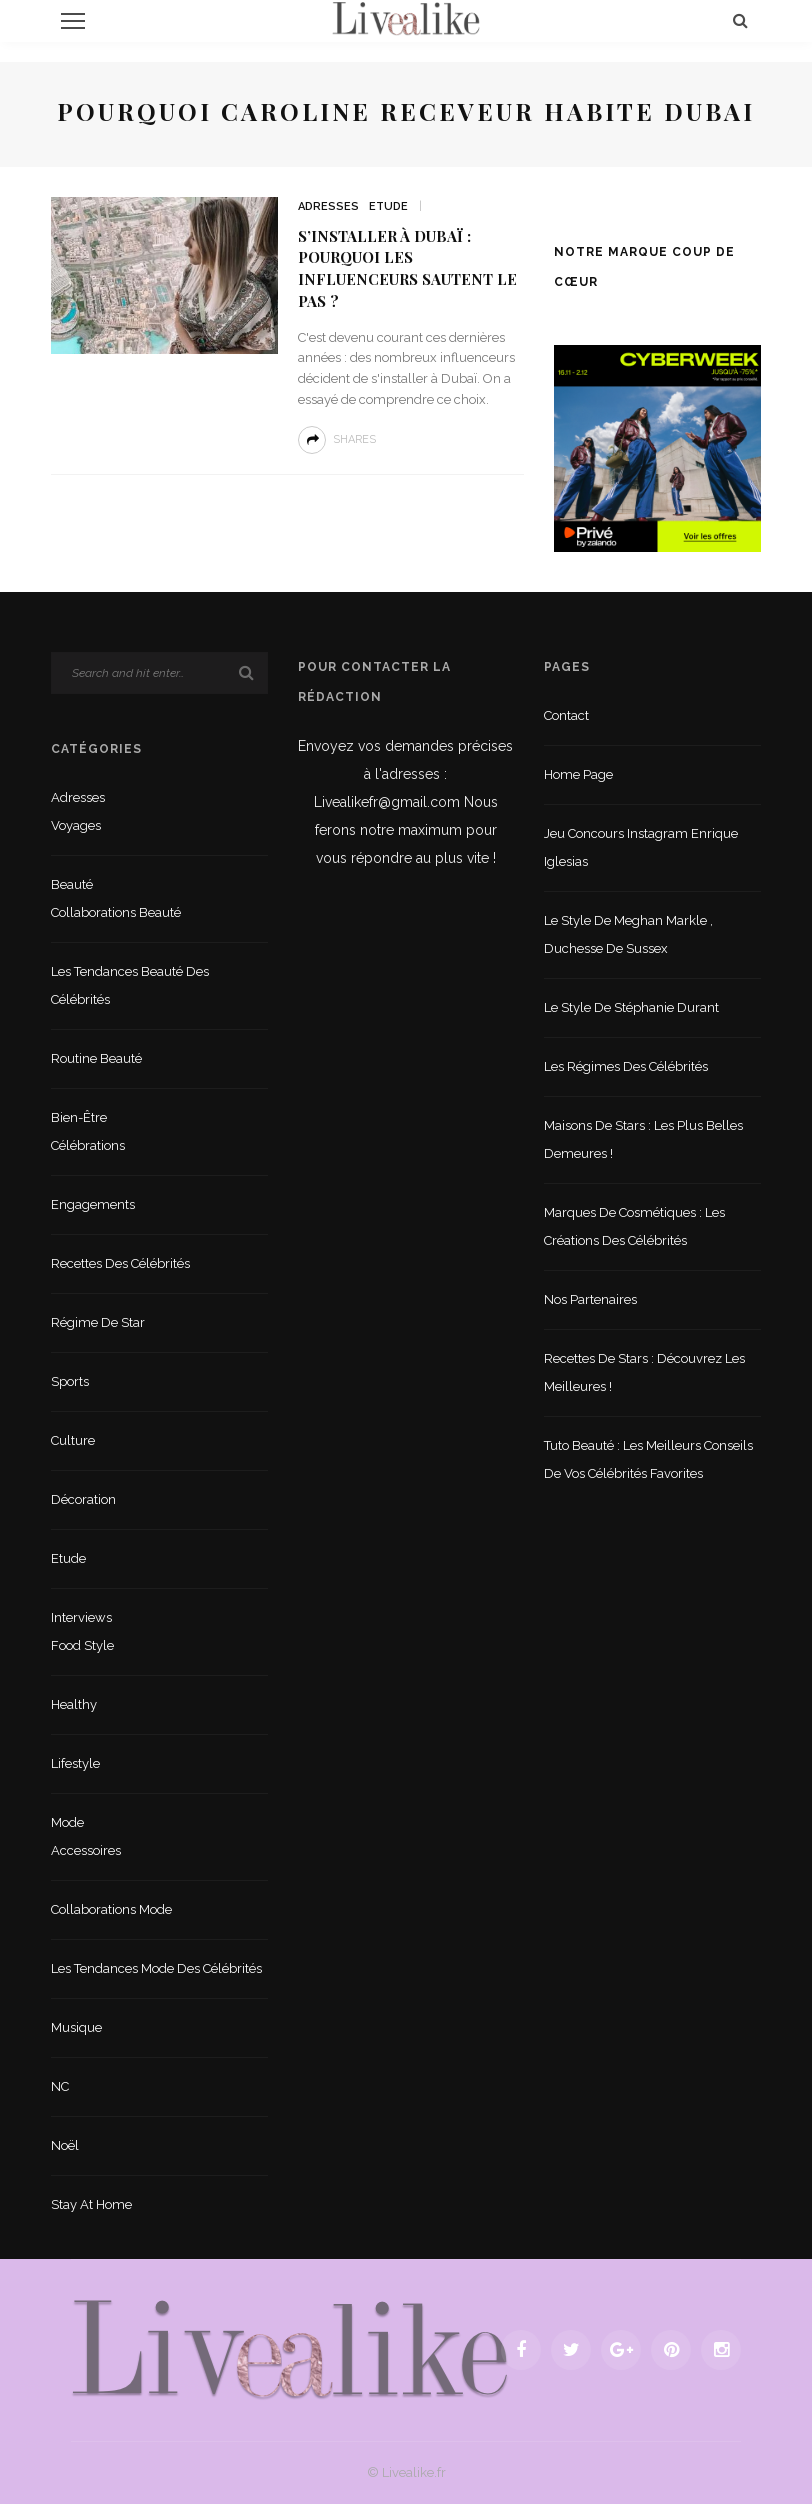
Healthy (74, 1704)
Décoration (83, 1499)
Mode (67, 1822)
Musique (76, 2027)
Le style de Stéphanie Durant (631, 1007)
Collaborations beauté (116, 912)
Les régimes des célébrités (626, 1066)
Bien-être (79, 1117)
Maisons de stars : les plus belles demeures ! (643, 1139)
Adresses (328, 206)
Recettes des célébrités (120, 1263)
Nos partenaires (590, 1299)
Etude (388, 206)
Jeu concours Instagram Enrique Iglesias (641, 847)
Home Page (578, 774)
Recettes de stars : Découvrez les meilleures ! (644, 1372)
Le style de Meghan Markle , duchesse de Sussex (628, 934)
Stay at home (91, 2204)
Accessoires (86, 1850)
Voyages (76, 825)
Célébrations (88, 1145)
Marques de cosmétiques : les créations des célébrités (634, 1226)
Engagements (93, 1204)
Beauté (72, 884)
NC (60, 2086)
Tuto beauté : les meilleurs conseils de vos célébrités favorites (648, 1459)
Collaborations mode (111, 1909)
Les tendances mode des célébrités (156, 1968)
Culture (73, 1440)
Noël (65, 2145)
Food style (82, 1645)
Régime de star (98, 1322)
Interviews (81, 1617)
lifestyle (75, 1763)
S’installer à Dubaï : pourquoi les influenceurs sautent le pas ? (407, 268)
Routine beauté (96, 1058)
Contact (566, 715)
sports (70, 1381)
